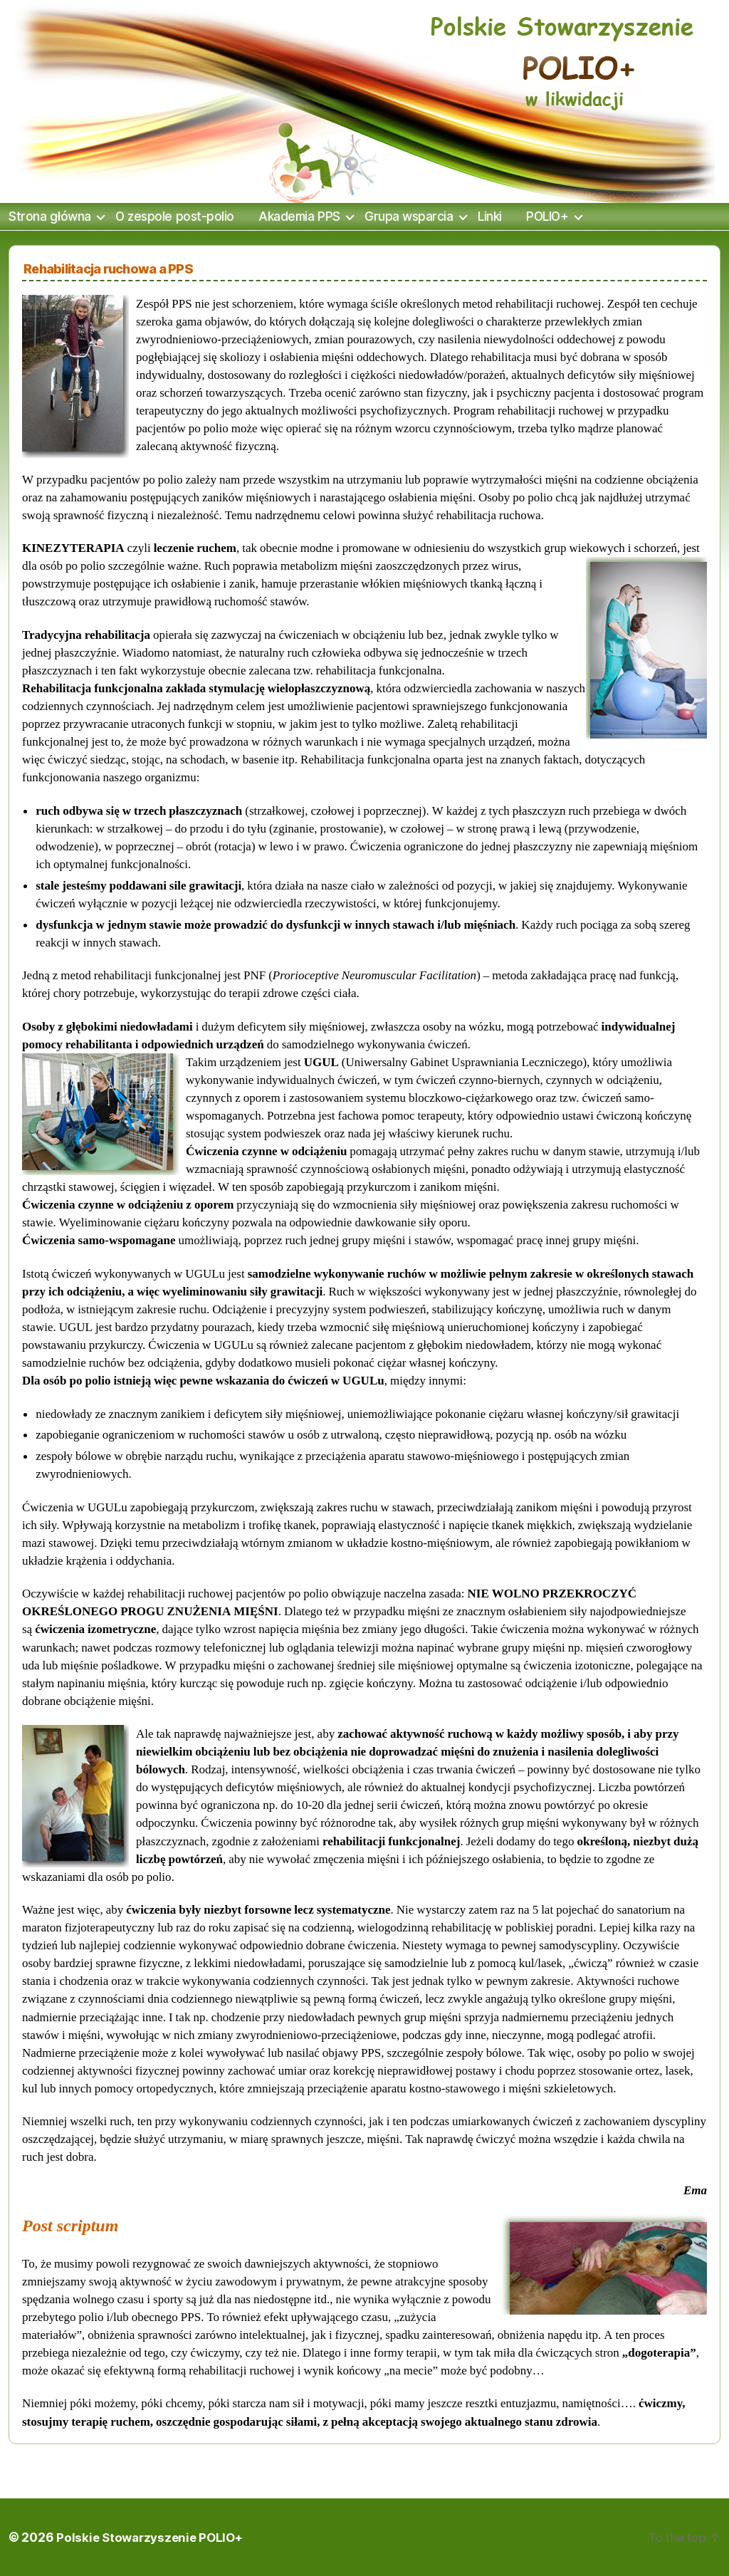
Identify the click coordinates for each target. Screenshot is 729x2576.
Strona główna (50, 216)
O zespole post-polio (174, 216)
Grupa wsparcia (408, 216)
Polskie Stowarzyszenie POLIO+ (152, 2537)
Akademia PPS (299, 216)
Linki (490, 216)
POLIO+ (547, 216)
